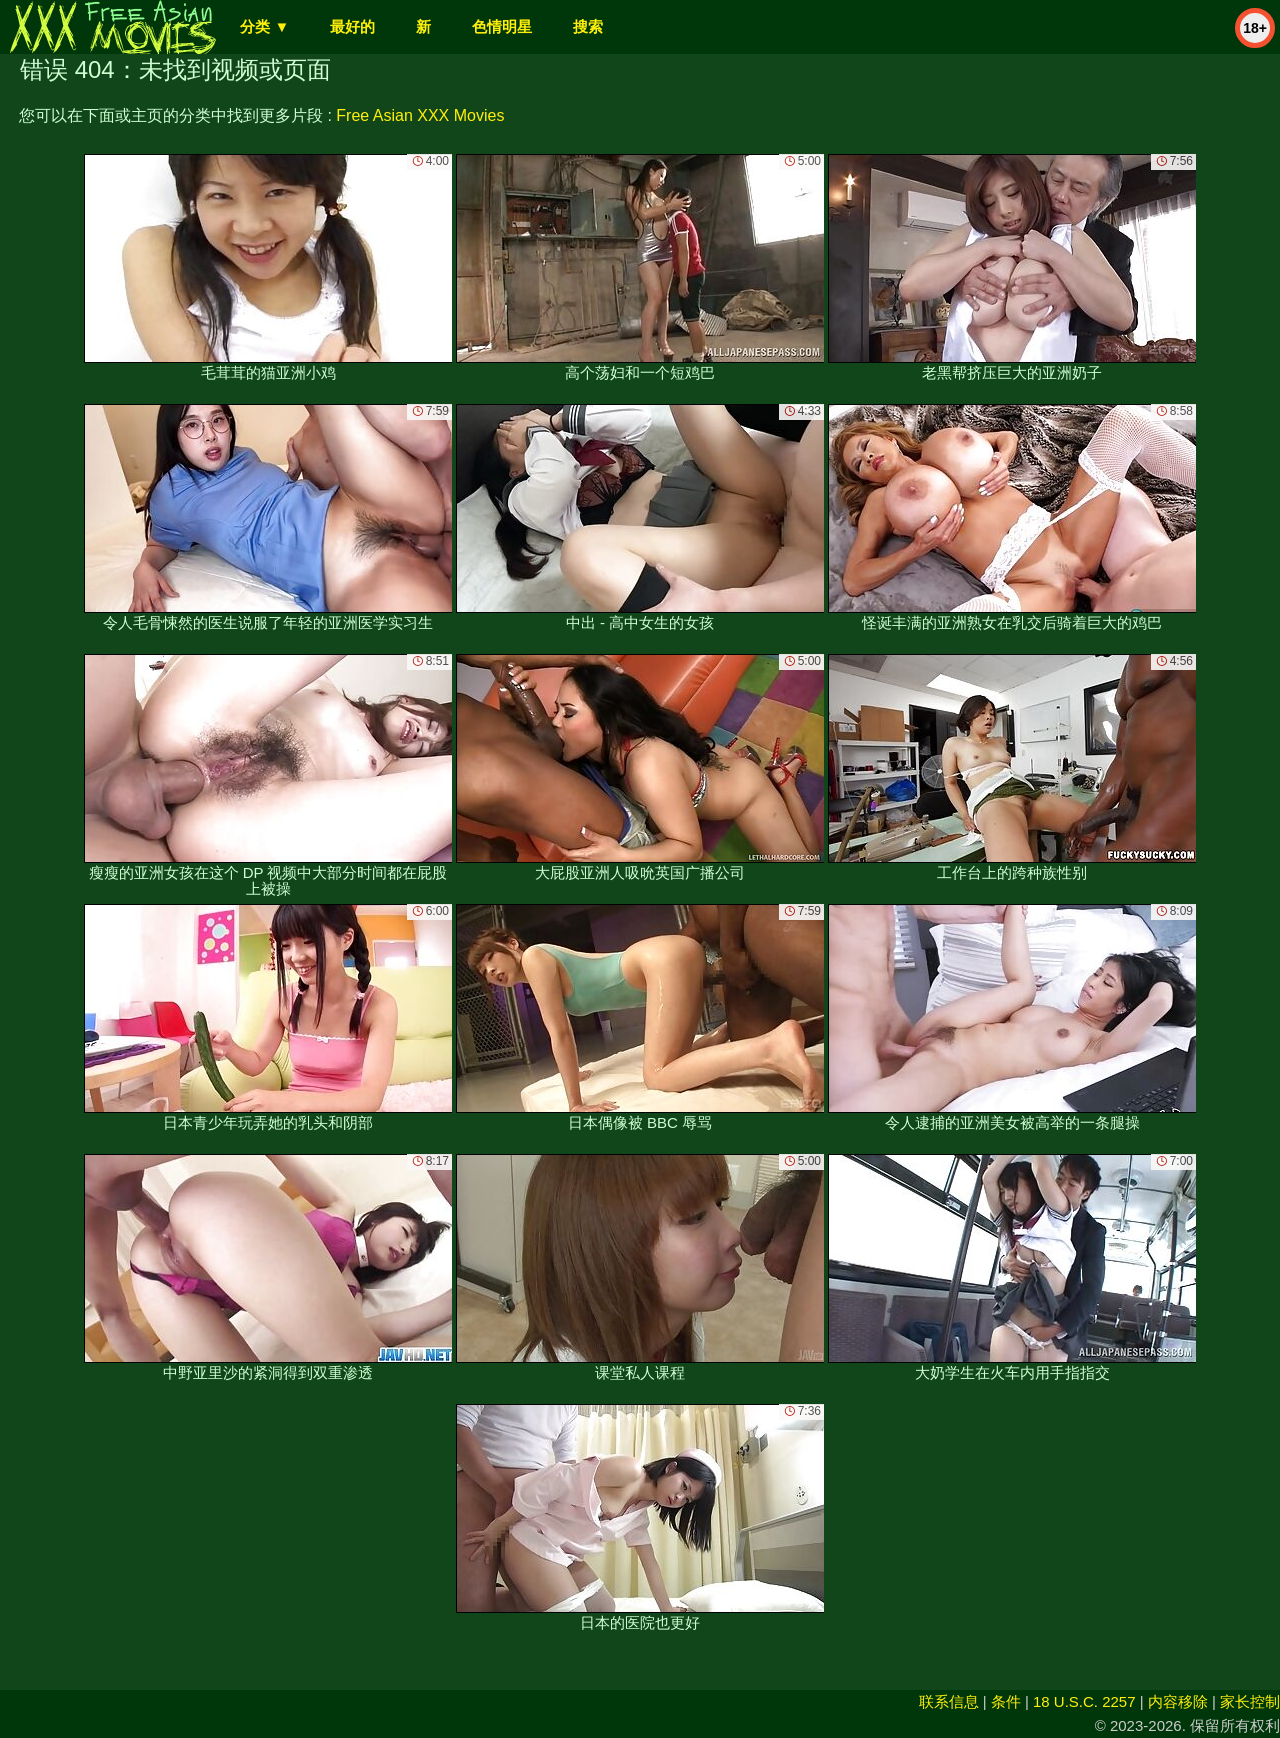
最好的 (352, 26)
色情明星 (502, 26)
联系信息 (949, 1701)
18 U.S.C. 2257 (1084, 1701)
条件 (1006, 1701)
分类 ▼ (264, 26)
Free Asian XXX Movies (420, 115)
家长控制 (1250, 1701)
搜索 (588, 26)
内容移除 (1178, 1701)
